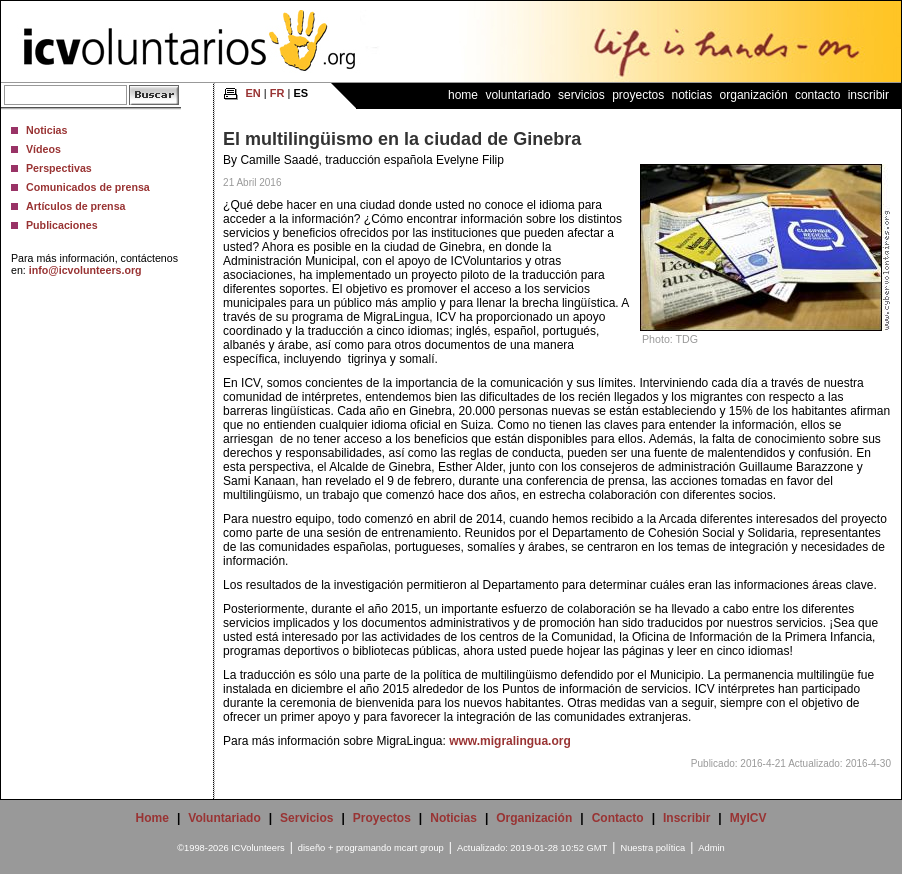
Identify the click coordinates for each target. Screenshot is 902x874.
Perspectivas (59, 168)
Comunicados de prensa (88, 187)
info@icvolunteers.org (85, 270)
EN (253, 93)
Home (463, 95)
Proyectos (638, 95)
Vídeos (43, 149)
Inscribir (868, 95)
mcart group (419, 848)
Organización (754, 95)
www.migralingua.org (510, 741)
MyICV (748, 818)
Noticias (46, 130)
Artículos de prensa (76, 206)
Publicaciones (62, 225)
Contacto (817, 95)
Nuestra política (652, 848)
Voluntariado (517, 95)
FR (277, 93)
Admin (711, 848)
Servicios (581, 95)
